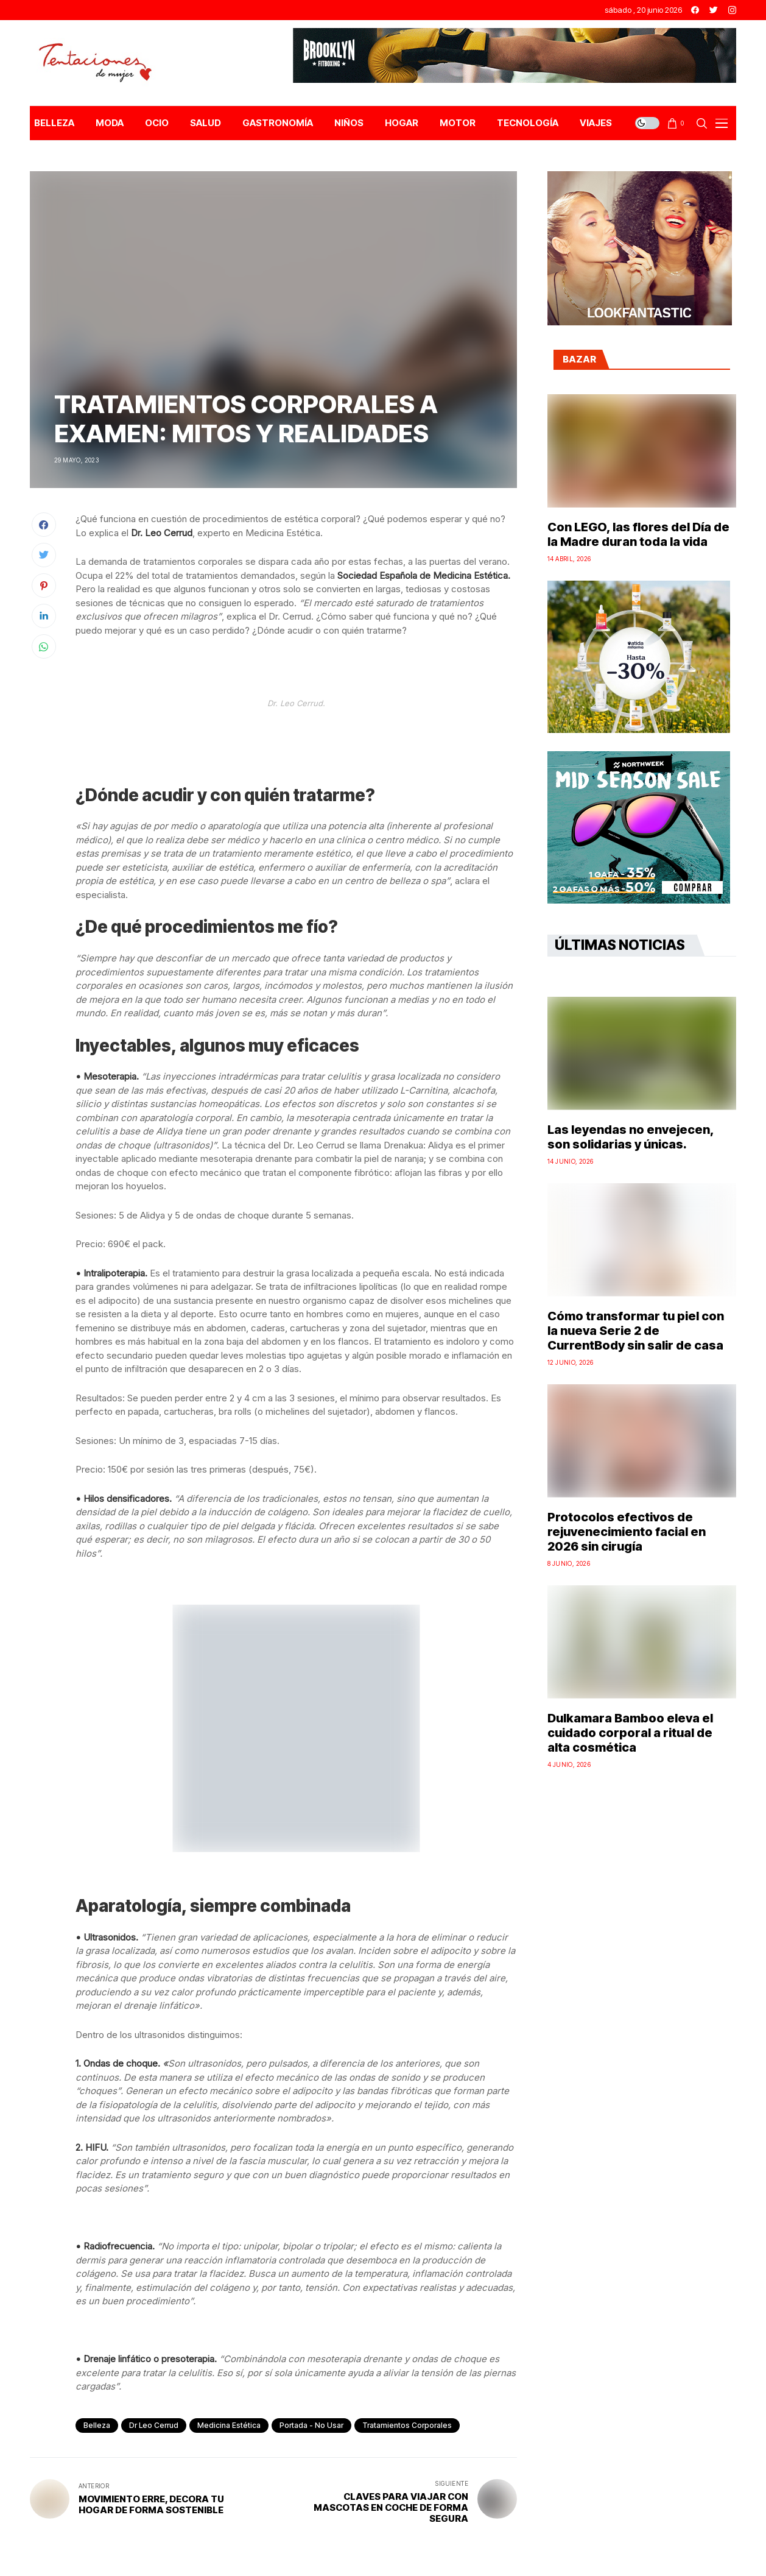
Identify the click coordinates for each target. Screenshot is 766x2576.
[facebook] (695, 10)
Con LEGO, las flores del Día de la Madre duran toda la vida (638, 534)
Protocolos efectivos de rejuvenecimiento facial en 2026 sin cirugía (626, 1532)
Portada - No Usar (311, 2425)
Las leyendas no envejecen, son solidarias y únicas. (630, 1137)
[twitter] (713, 10)
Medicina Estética (229, 2425)
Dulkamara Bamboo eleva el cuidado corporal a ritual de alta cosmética (630, 1733)
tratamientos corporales (407, 2425)
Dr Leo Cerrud (153, 2425)
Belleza (96, 2425)
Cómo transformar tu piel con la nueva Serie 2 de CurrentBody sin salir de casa (635, 1331)
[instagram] (732, 10)
